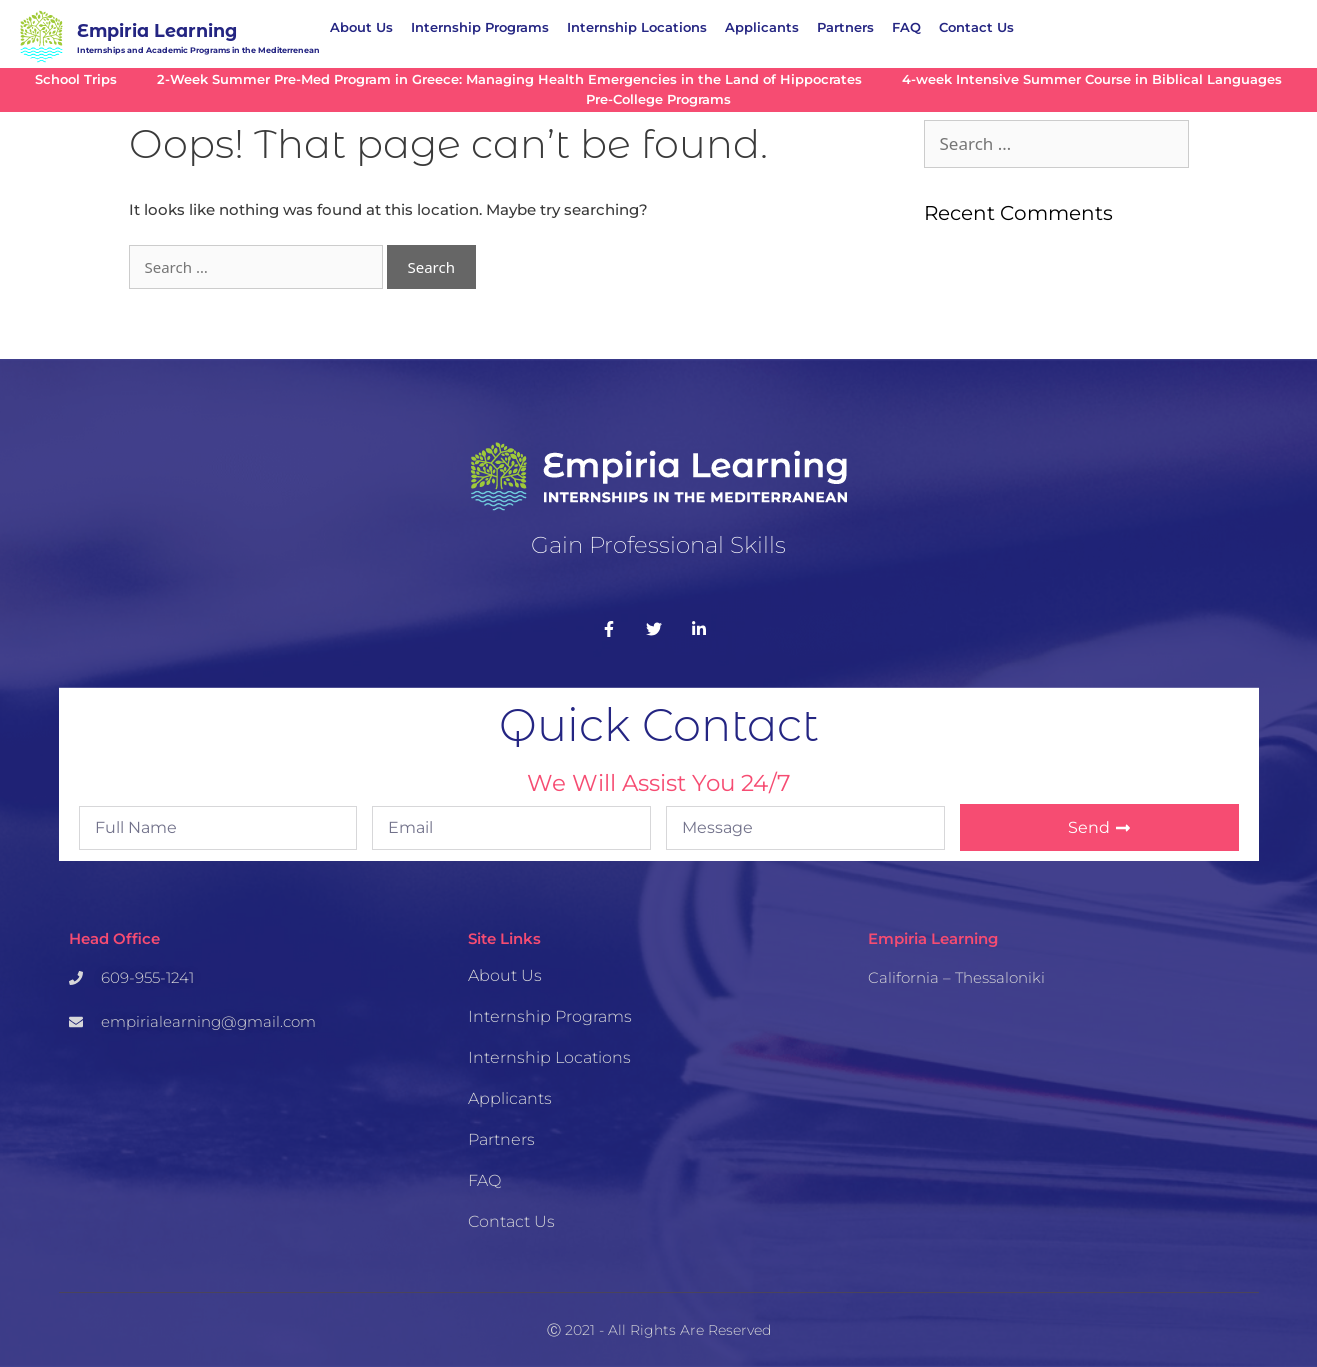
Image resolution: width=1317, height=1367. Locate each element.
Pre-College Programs (658, 99)
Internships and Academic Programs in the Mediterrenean (198, 50)
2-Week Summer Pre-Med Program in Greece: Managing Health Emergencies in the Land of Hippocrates (509, 79)
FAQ (906, 27)
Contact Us (976, 27)
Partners (845, 27)
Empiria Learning (157, 30)
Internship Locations (637, 27)
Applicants (762, 27)
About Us (361, 27)
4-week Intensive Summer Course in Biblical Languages (1092, 79)
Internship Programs (480, 27)
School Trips (76, 79)
